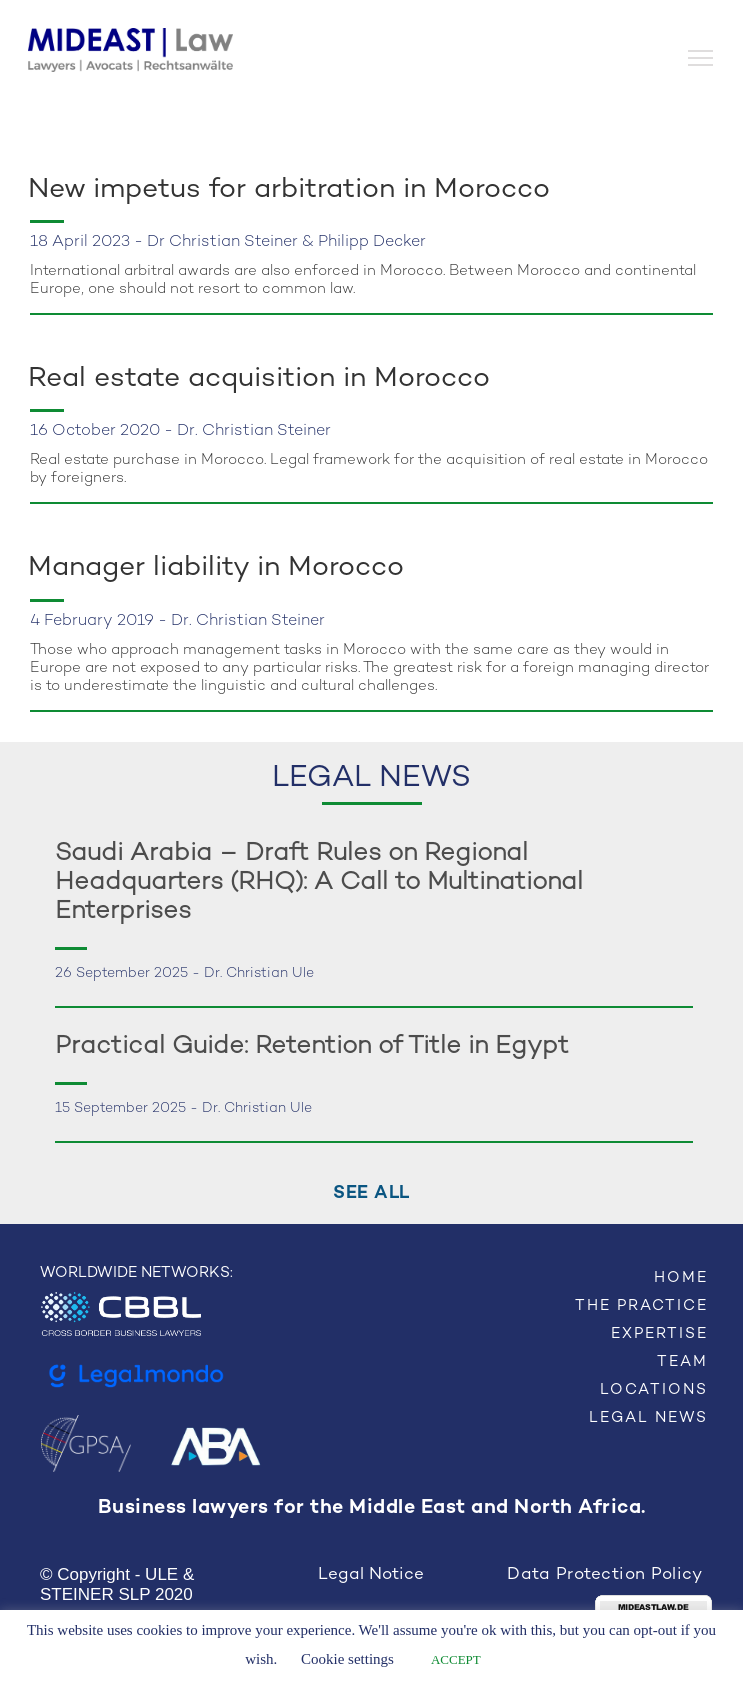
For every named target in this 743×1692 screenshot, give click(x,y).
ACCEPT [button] (456, 1659)
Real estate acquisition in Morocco (259, 379)
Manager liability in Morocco (216, 568)
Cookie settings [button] (347, 1659)
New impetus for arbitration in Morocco (289, 190)
